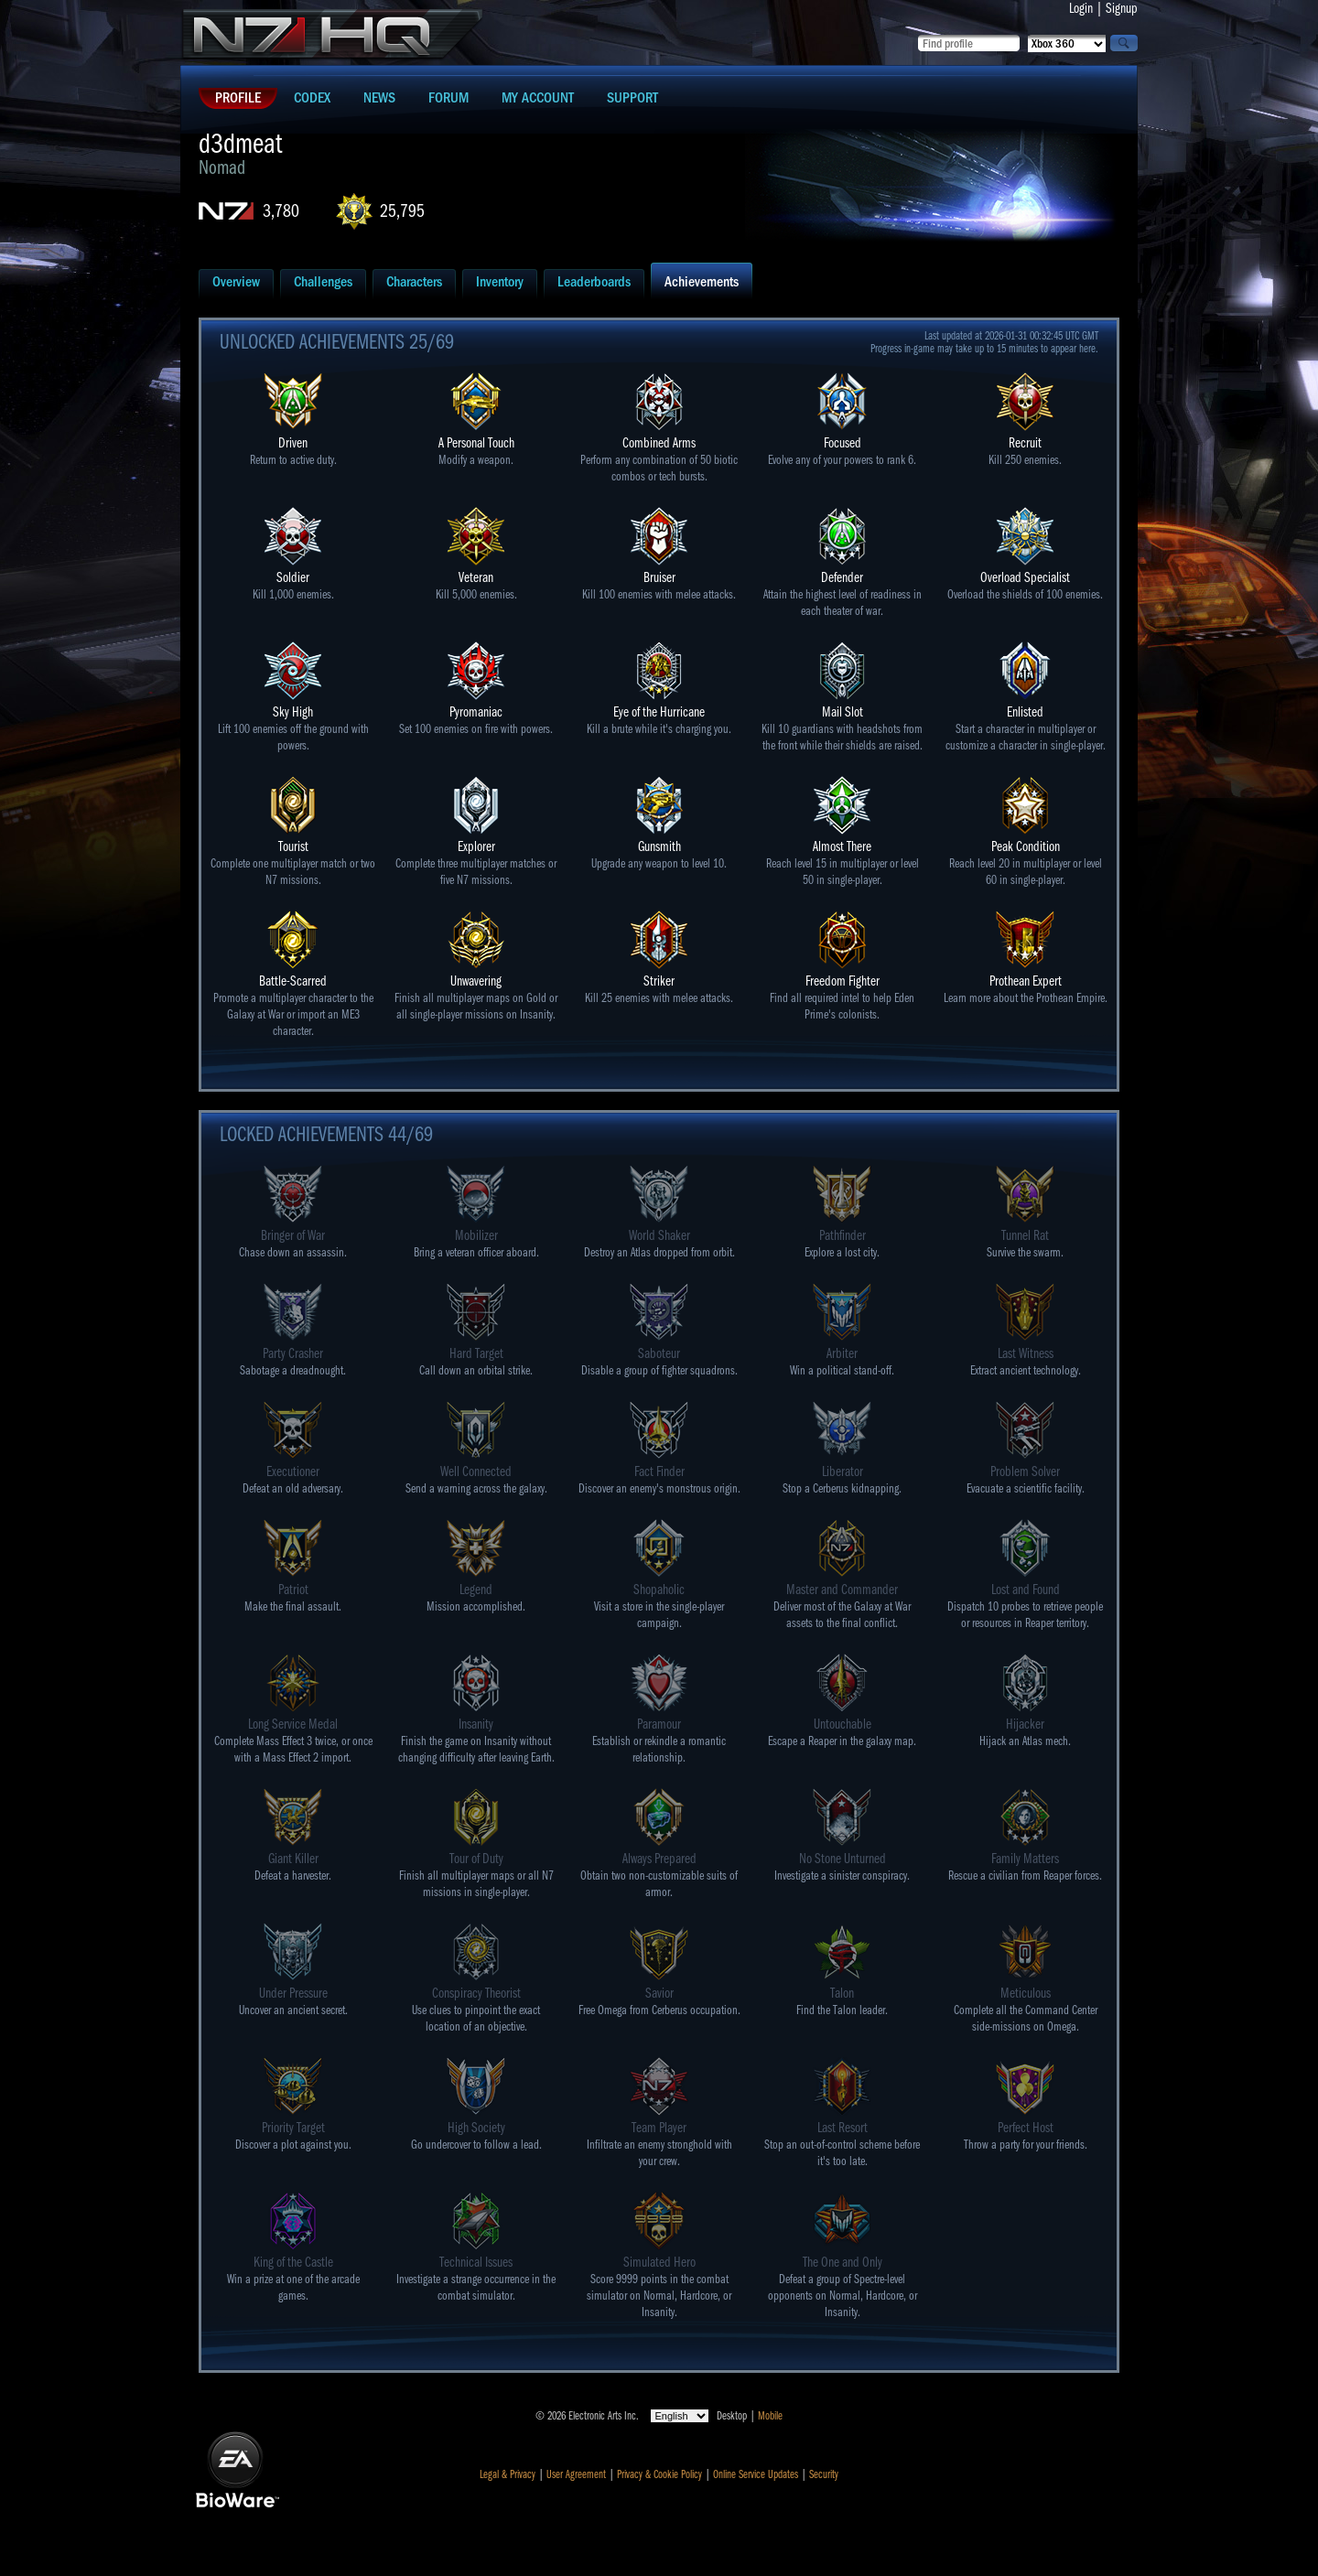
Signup (1122, 8)
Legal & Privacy (507, 2474)
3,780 (281, 210)
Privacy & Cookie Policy (659, 2474)
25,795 (402, 210)
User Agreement (576, 2474)
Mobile (770, 2415)
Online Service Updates (755, 2474)
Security (823, 2474)
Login (1081, 8)
